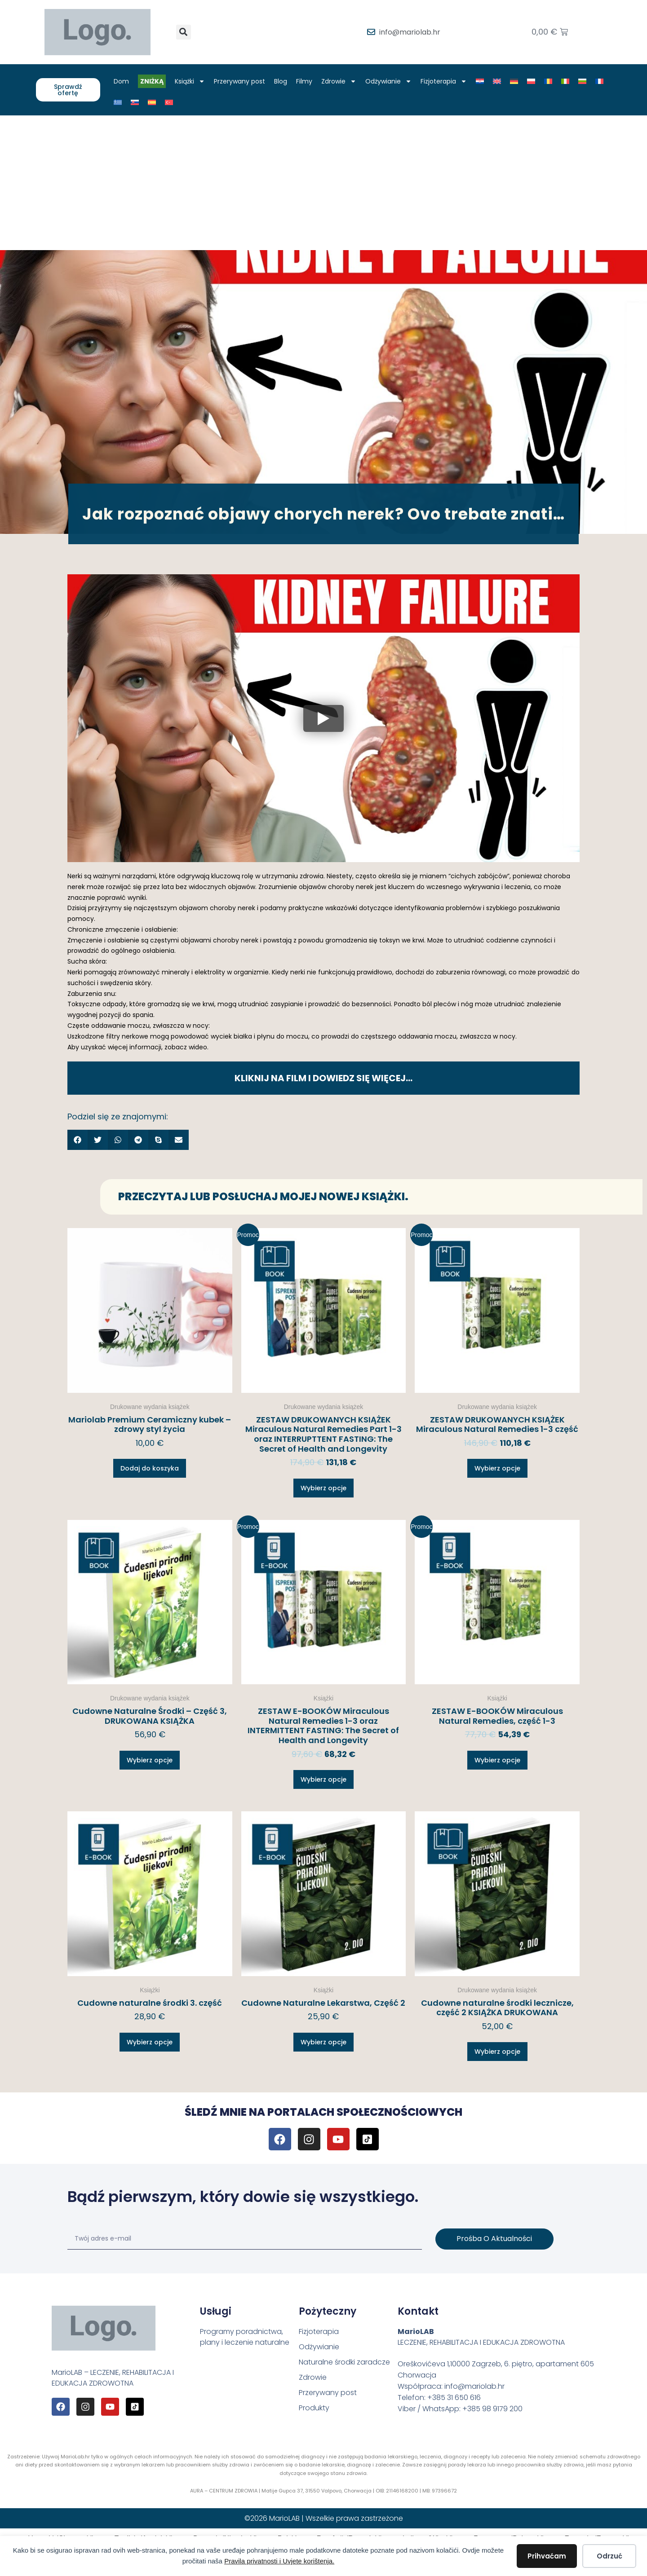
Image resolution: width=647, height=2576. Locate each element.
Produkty (314, 2408)
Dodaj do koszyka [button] (149, 1468)
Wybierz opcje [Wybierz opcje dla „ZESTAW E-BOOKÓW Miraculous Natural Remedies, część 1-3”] (497, 1760)
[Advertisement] (323, 183)
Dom (121, 81)
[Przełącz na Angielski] (496, 81)
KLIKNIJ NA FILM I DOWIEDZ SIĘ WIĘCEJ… (323, 1078)
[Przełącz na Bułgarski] (582, 81)
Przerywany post (239, 81)
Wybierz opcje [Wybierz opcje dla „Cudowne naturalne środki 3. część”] (150, 2042)
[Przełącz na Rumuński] (548, 81)
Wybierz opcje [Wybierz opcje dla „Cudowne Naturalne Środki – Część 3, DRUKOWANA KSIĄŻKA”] (150, 1760)
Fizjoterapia (444, 81)
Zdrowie (338, 81)
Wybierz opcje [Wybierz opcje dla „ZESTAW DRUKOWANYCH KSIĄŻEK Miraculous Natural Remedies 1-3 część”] (497, 1468)
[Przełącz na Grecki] (117, 102)
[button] (183, 32)
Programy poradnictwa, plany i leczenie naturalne (244, 2336)
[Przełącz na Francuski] (599, 81)
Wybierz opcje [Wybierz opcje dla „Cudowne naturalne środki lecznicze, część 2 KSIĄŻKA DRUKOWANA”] (497, 2051)
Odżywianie (388, 81)
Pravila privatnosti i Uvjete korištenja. (279, 2561)
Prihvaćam (546, 2556)
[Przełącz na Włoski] (565, 81)
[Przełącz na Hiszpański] (151, 102)
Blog (280, 81)
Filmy (304, 81)
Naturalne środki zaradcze (344, 2362)
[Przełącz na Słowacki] (134, 102)
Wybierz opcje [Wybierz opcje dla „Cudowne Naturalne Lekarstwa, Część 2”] (323, 2042)
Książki (190, 81)
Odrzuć (609, 2556)
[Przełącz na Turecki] (168, 102)
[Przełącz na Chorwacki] (479, 81)
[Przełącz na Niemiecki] (514, 81)
